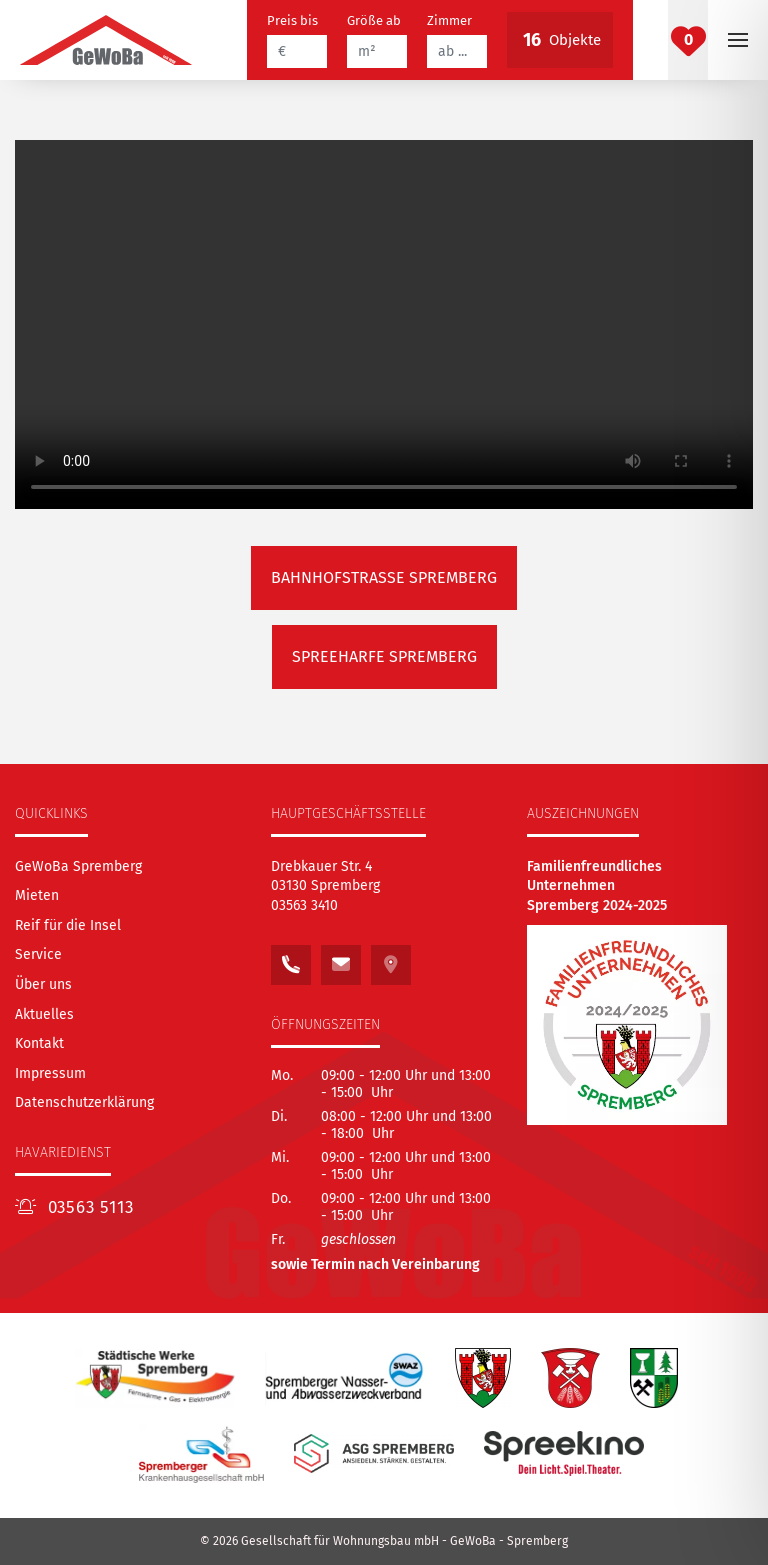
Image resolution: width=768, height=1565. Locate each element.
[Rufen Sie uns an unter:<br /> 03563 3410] (291, 959)
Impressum (50, 1073)
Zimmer (449, 20)
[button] (738, 40)
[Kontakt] (39, 1043)
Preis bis (292, 20)
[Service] (38, 954)
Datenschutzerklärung (84, 1102)
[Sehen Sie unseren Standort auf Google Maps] (391, 959)
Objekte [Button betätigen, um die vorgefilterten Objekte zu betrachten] (560, 40)
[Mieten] (37, 895)
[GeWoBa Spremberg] (78, 866)
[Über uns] (43, 984)
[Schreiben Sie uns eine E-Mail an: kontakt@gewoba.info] (341, 959)
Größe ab (374, 20)
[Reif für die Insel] (68, 925)
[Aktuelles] (44, 1014)
